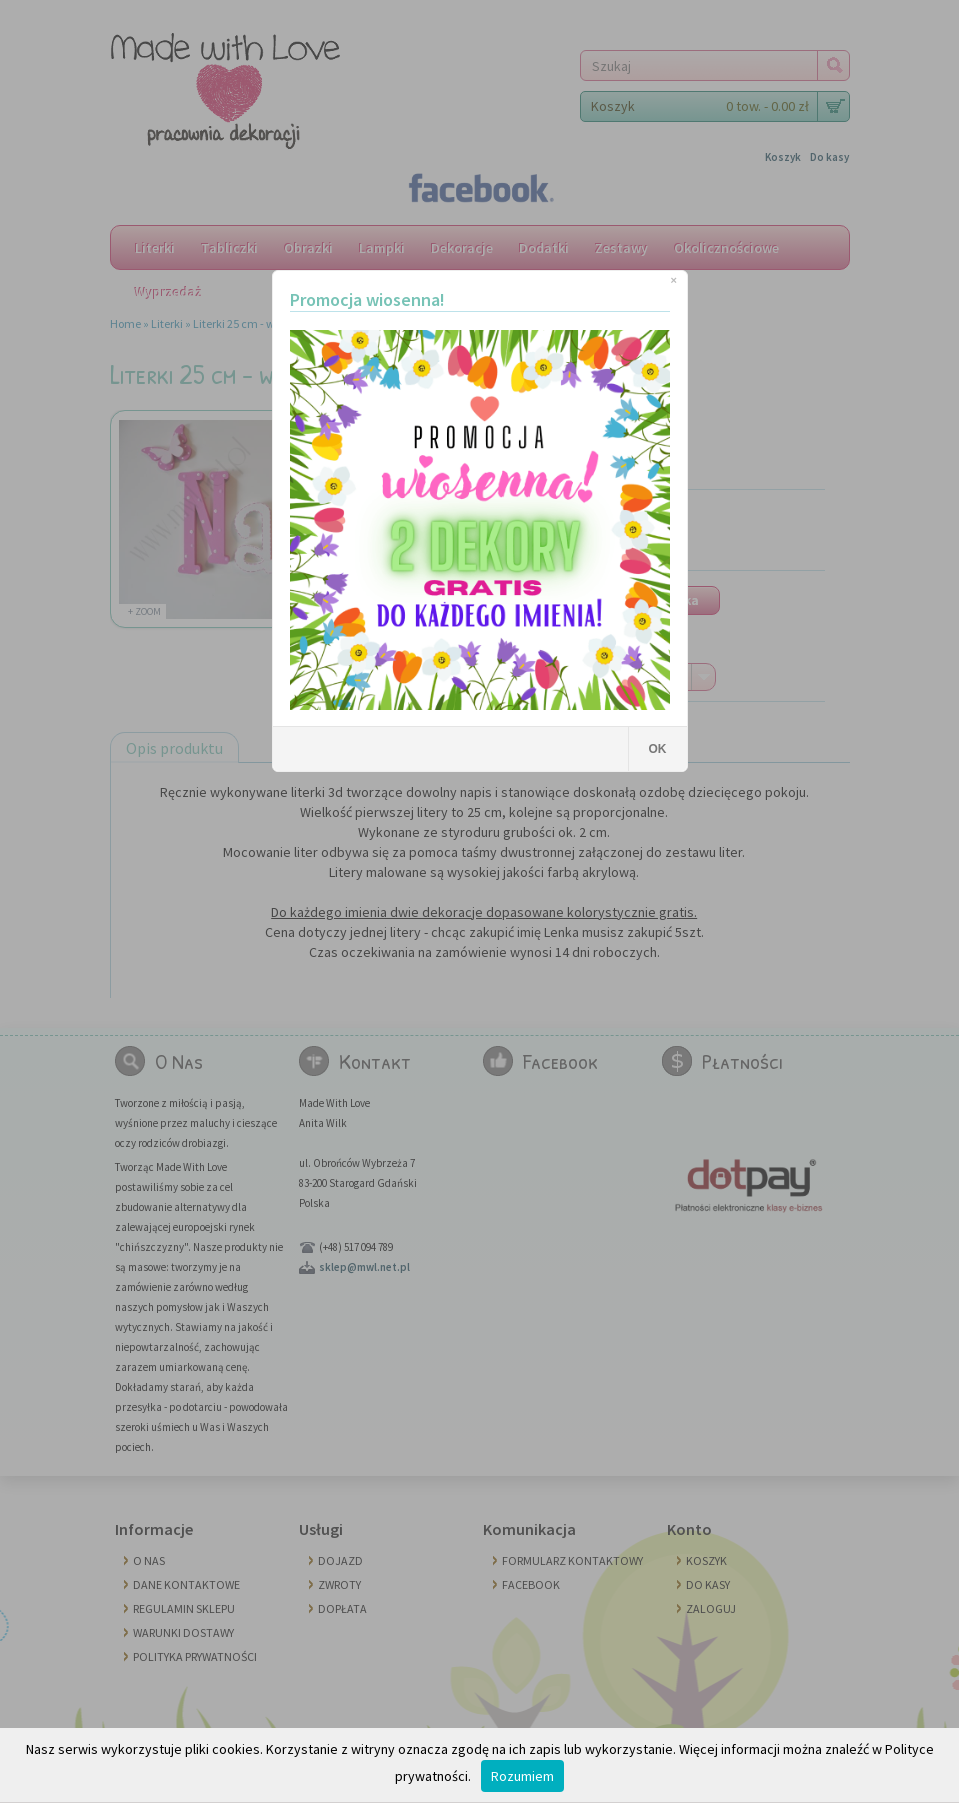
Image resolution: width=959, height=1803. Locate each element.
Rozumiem (522, 1776)
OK (658, 749)
